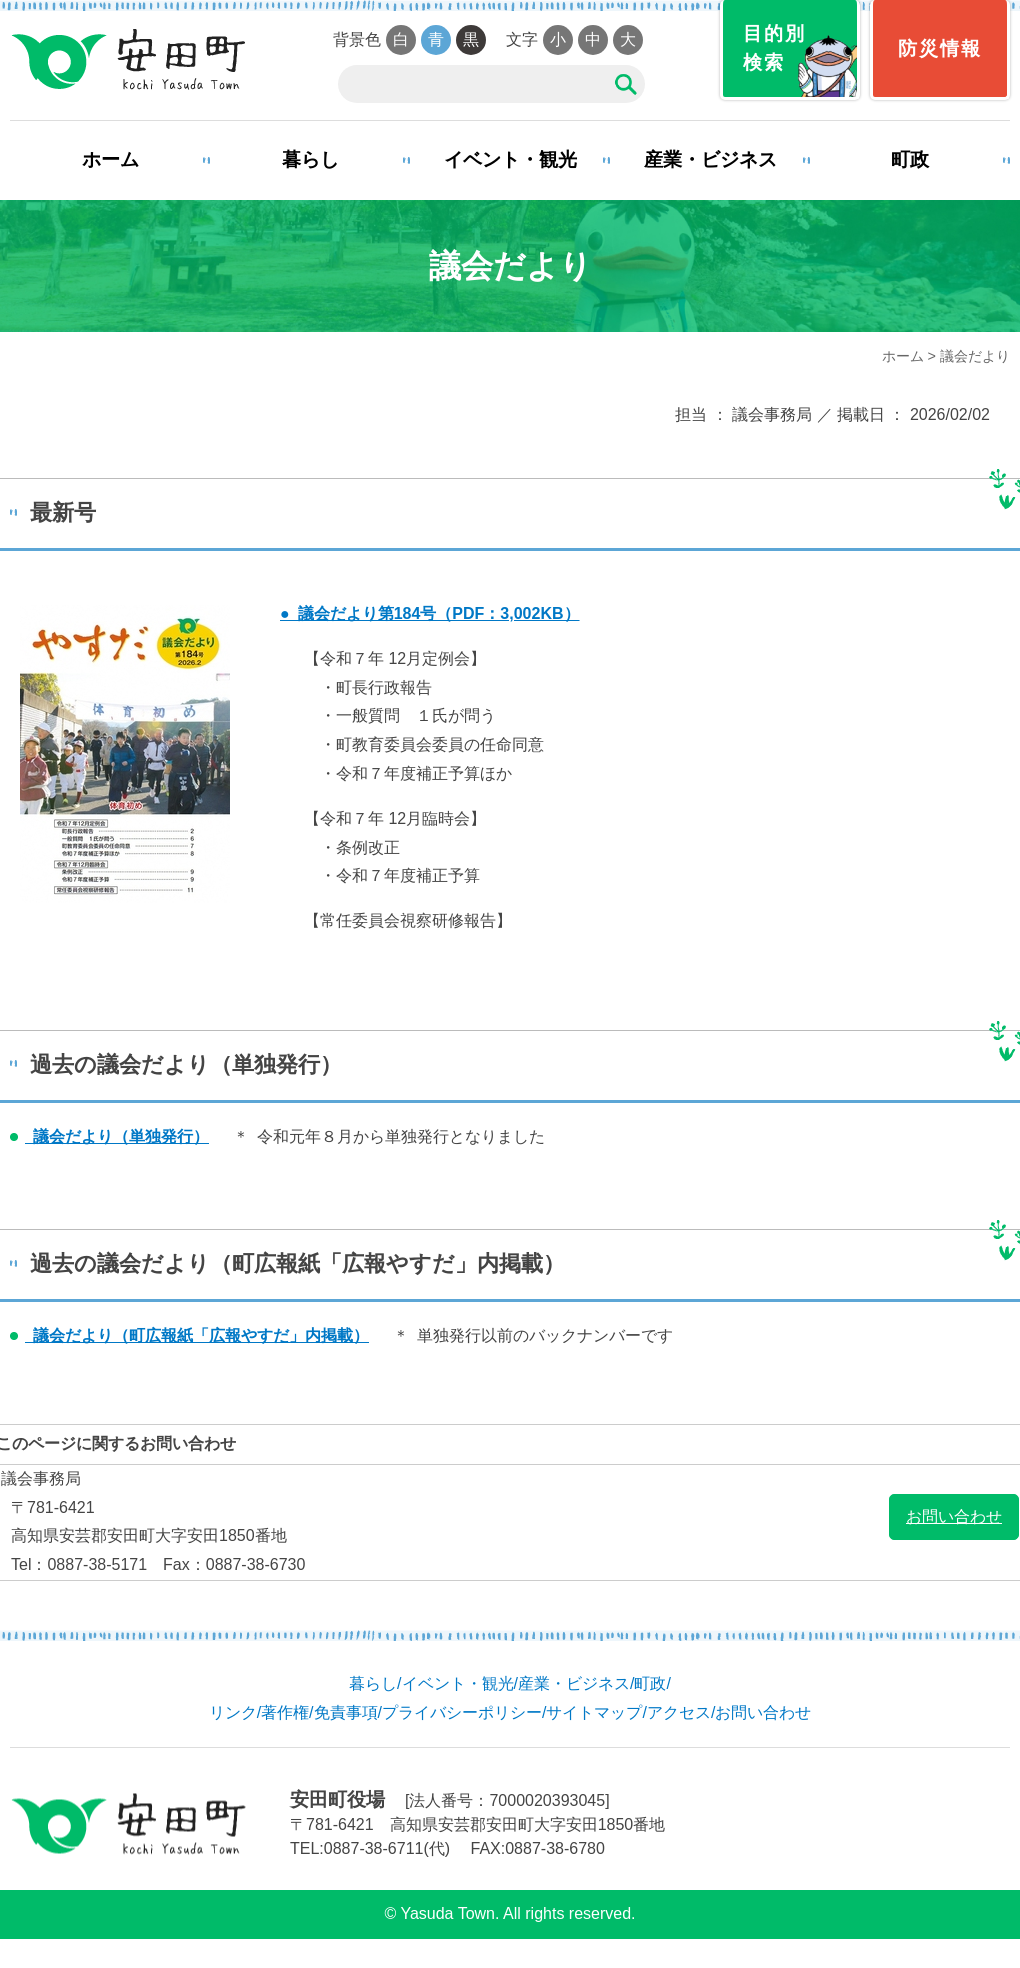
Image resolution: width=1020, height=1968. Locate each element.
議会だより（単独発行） (117, 1136)
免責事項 (346, 1712)
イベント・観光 (510, 159)
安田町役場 (127, 60)
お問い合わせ (954, 1516)
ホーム (110, 159)
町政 (910, 159)
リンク (233, 1712)
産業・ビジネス (710, 159)
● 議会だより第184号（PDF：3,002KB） (430, 613)
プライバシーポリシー (462, 1712)
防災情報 (940, 48)
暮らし (310, 159)
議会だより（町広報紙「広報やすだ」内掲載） (197, 1335)
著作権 (285, 1712)
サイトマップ (594, 1712)
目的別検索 (774, 48)
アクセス (679, 1712)
